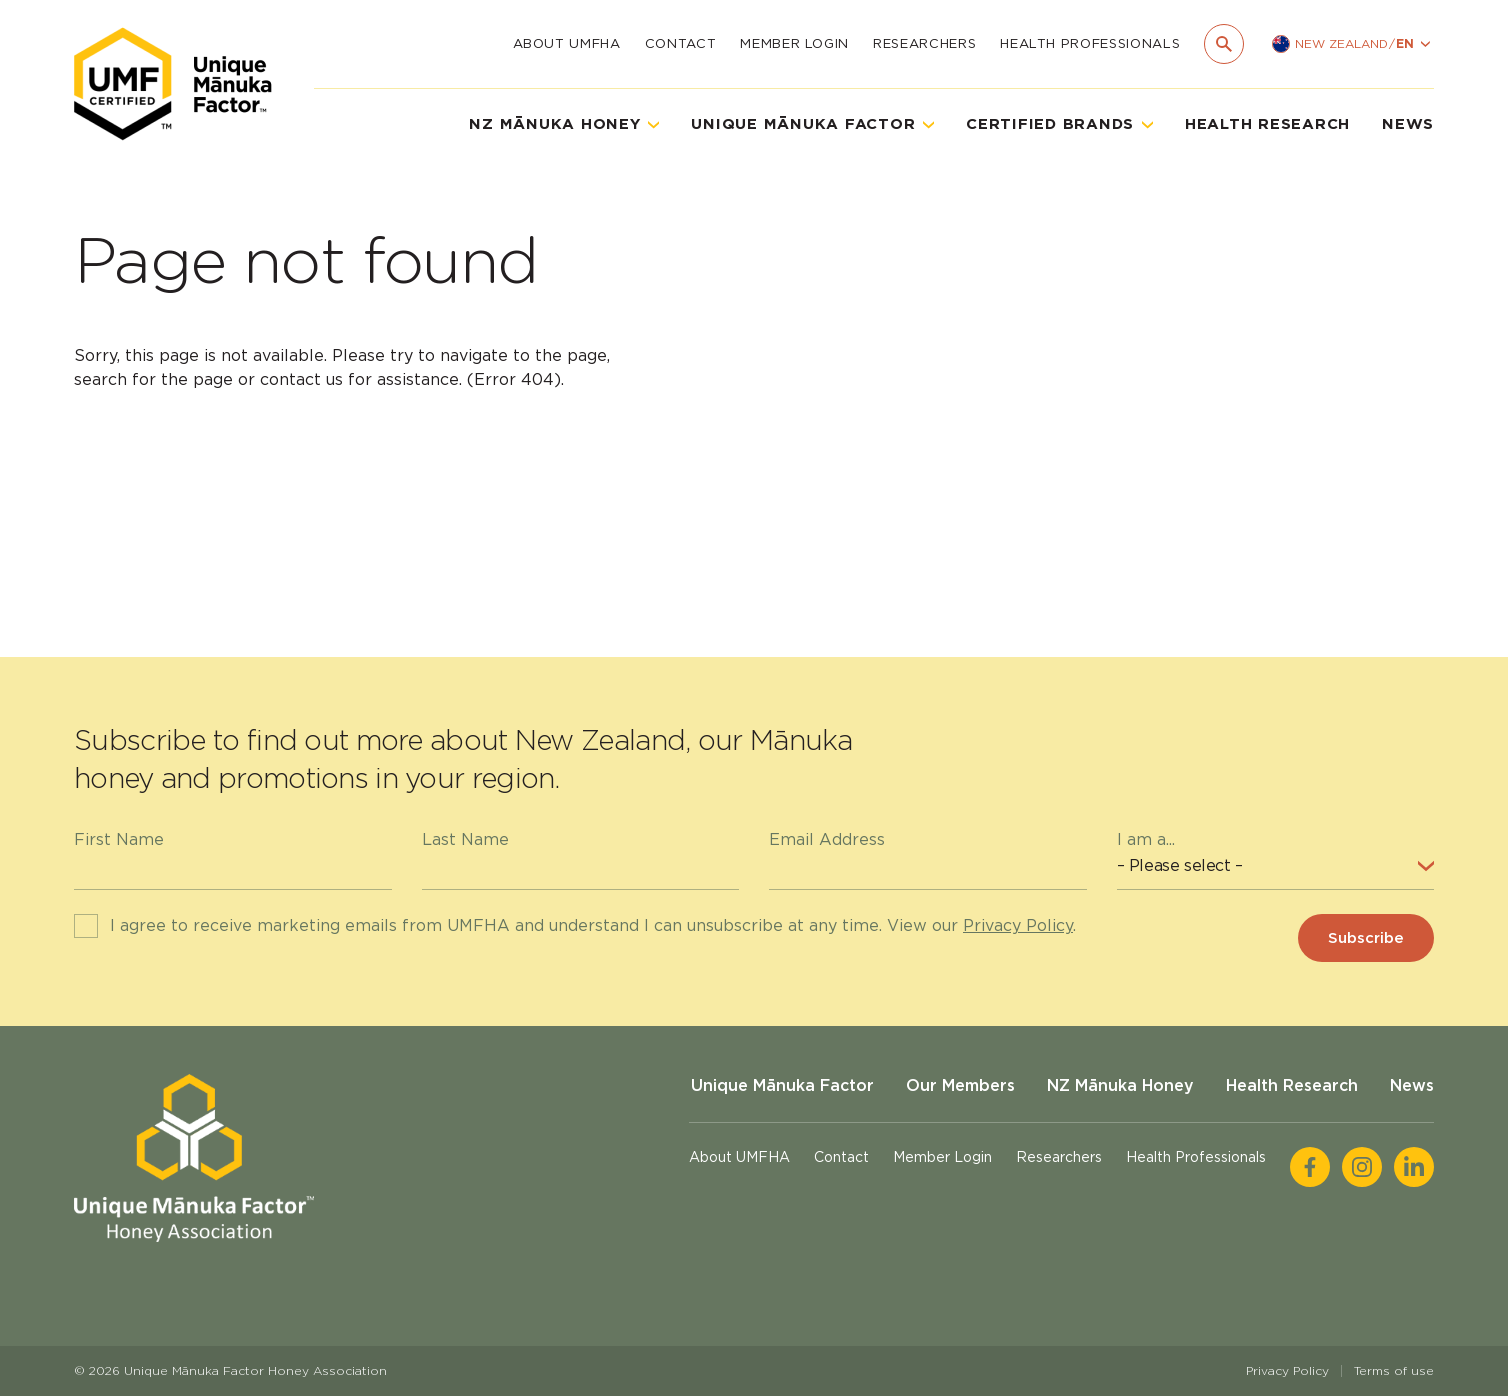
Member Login (794, 43)
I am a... (1146, 839)
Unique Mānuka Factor (782, 1085)
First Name (119, 839)
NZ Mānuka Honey (1120, 1085)
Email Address (827, 839)
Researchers (924, 43)
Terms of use (1394, 1370)
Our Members (960, 1085)
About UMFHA (567, 43)
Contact (681, 43)
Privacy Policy (1018, 925)
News (1408, 124)
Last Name (465, 839)
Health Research (1267, 124)
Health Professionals (1090, 43)
